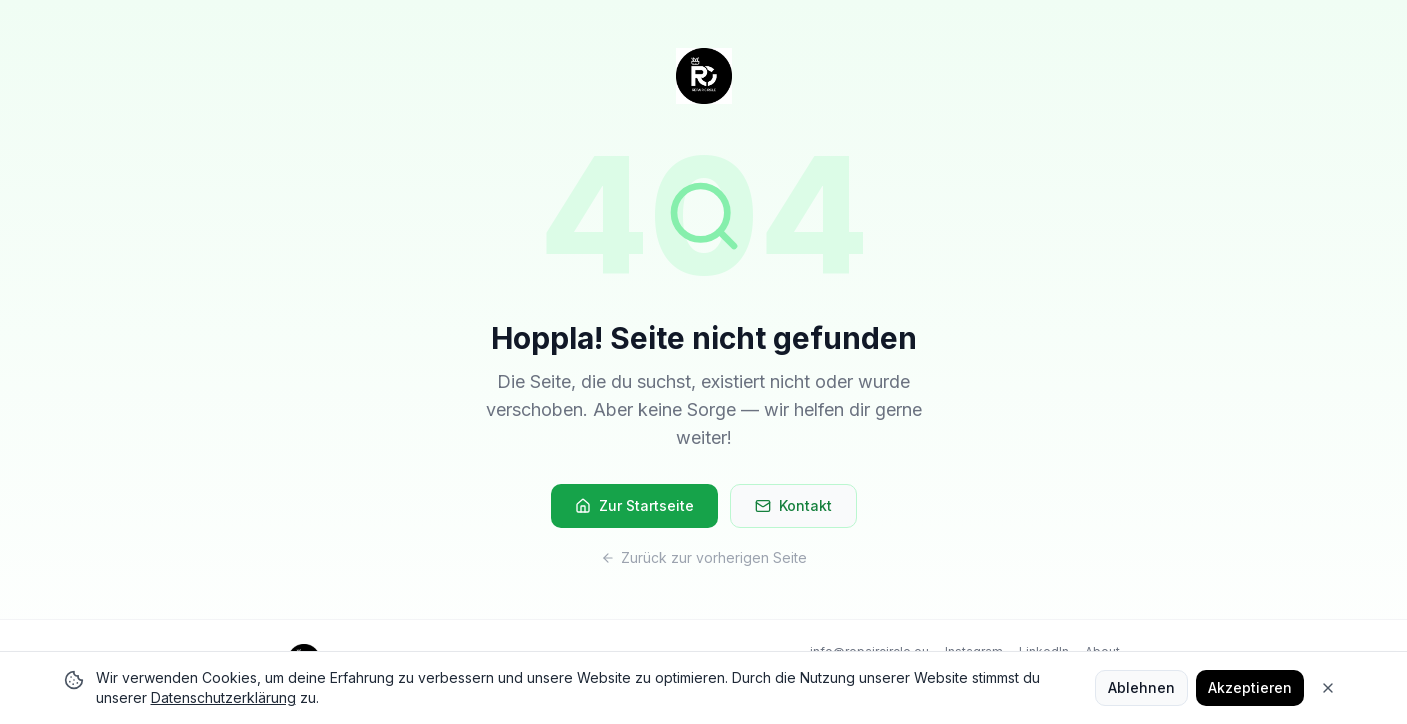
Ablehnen (1141, 687)
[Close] (1328, 688)
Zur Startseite (634, 505)
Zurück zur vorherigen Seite (704, 557)
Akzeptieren (1250, 687)
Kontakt (793, 505)
